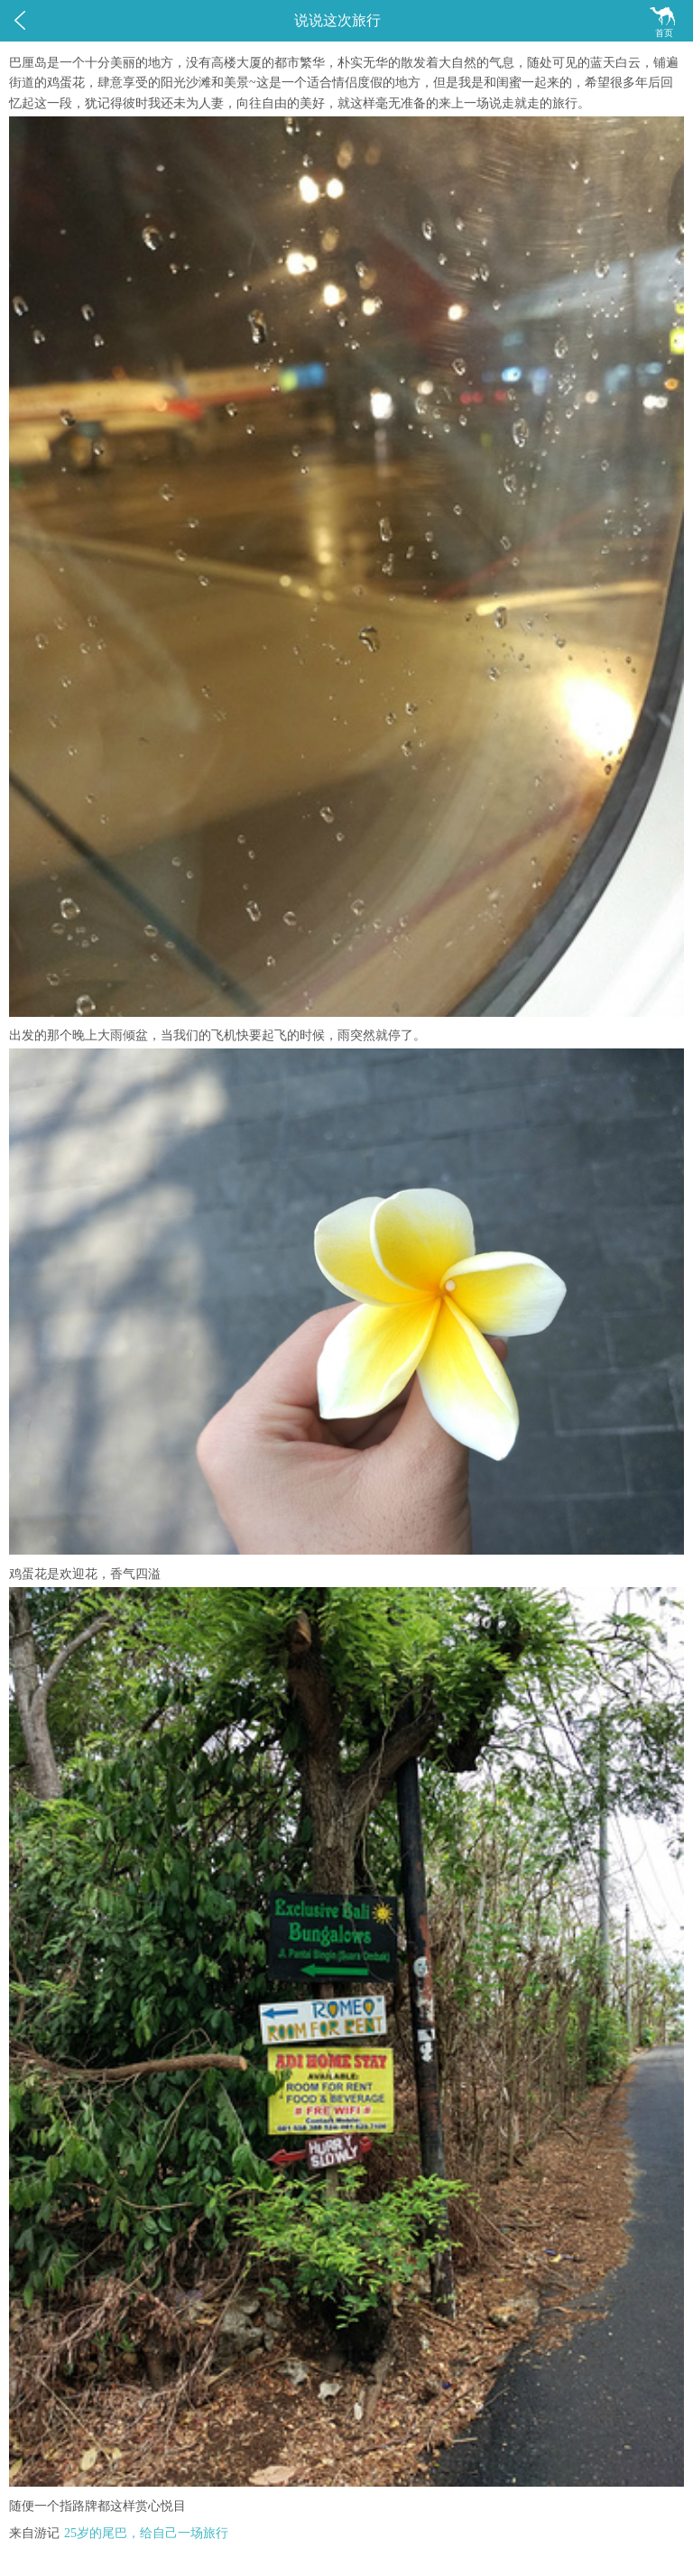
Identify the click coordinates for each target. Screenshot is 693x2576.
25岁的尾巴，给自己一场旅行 (146, 2533)
